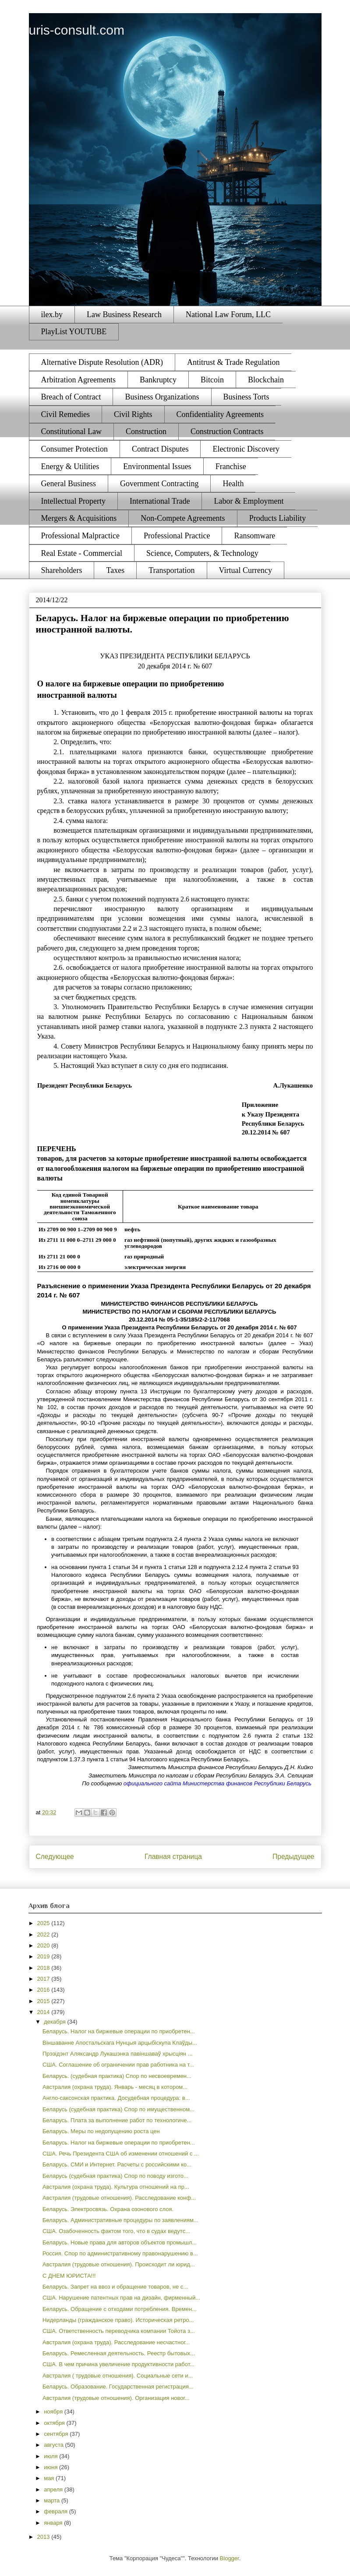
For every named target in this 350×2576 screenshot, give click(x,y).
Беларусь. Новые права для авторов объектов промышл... (119, 2242)
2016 (44, 1989)
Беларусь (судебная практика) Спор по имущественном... (118, 2109)
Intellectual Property (73, 501)
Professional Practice (177, 535)
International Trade (160, 501)
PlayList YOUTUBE (74, 331)
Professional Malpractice (80, 535)
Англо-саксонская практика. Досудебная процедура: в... (116, 2098)
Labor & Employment (248, 501)
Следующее (55, 1856)
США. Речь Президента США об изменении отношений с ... (120, 2153)
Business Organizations (162, 396)
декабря (55, 2021)
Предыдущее (293, 1856)
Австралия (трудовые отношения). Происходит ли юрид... (118, 2264)
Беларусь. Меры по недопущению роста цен (101, 2131)
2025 (44, 1923)
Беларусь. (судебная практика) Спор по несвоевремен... (116, 2076)
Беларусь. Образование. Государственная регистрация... (118, 2386)
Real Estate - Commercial (81, 553)
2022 (44, 1934)
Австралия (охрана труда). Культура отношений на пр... (115, 2187)
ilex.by (52, 314)
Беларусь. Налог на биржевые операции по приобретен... (118, 2031)
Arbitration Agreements (78, 379)
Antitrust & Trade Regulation (233, 362)
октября (55, 2423)
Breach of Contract (71, 396)
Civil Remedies (65, 414)
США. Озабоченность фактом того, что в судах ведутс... (116, 2231)
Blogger (229, 2558)
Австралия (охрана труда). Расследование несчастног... (116, 2342)
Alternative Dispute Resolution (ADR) (102, 362)
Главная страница (173, 1856)
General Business (68, 483)
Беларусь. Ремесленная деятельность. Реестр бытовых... (118, 2353)
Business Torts (246, 396)
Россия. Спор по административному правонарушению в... (120, 2253)
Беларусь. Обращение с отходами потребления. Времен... (119, 2309)
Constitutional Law (71, 431)
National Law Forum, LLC (228, 314)
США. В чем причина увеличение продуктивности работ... (118, 2364)
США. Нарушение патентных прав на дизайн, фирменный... (121, 2297)
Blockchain (266, 379)
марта (52, 2500)
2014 (44, 2012)
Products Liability (277, 518)
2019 (44, 1956)
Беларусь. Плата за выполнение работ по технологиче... (116, 2120)
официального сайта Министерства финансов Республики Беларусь (217, 1783)
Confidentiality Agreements (220, 414)
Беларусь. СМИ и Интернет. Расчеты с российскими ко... (116, 2164)
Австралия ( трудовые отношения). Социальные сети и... (117, 2375)
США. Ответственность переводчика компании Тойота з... (118, 2331)
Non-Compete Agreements (183, 518)
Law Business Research (124, 314)
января (54, 2522)
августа (54, 2445)
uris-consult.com (76, 30)
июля (51, 2456)
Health (233, 483)
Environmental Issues (157, 466)
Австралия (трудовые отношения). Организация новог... (116, 2398)
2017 (44, 1978)
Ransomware (254, 535)
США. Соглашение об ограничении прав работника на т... (118, 2064)
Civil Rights (133, 414)
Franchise (231, 466)
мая (50, 2478)
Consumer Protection (74, 449)
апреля (54, 2489)
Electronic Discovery (245, 449)
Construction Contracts (227, 431)
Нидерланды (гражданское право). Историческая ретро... (118, 2320)
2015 (44, 2001)
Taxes (115, 570)
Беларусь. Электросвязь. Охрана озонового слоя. (107, 2209)
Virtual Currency (245, 570)
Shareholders (61, 570)
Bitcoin (212, 379)
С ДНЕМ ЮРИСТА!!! (68, 2275)
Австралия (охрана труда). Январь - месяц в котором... (114, 2087)
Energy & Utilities (70, 466)
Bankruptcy (158, 379)
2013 (44, 2537)
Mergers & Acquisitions (79, 518)
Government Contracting (159, 483)
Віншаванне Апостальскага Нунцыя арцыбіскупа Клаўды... (119, 2042)
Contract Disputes (160, 449)
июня (51, 2467)
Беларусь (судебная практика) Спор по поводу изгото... (115, 2176)
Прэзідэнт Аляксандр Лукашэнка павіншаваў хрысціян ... (117, 2053)
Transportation (171, 570)
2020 (44, 1945)
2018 (44, 1968)
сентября (57, 2434)
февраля (56, 2511)
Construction (146, 431)
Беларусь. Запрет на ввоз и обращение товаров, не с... (115, 2286)
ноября (54, 2411)
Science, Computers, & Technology (202, 553)
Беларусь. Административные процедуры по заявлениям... (120, 2220)
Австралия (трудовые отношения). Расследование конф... (119, 2197)
